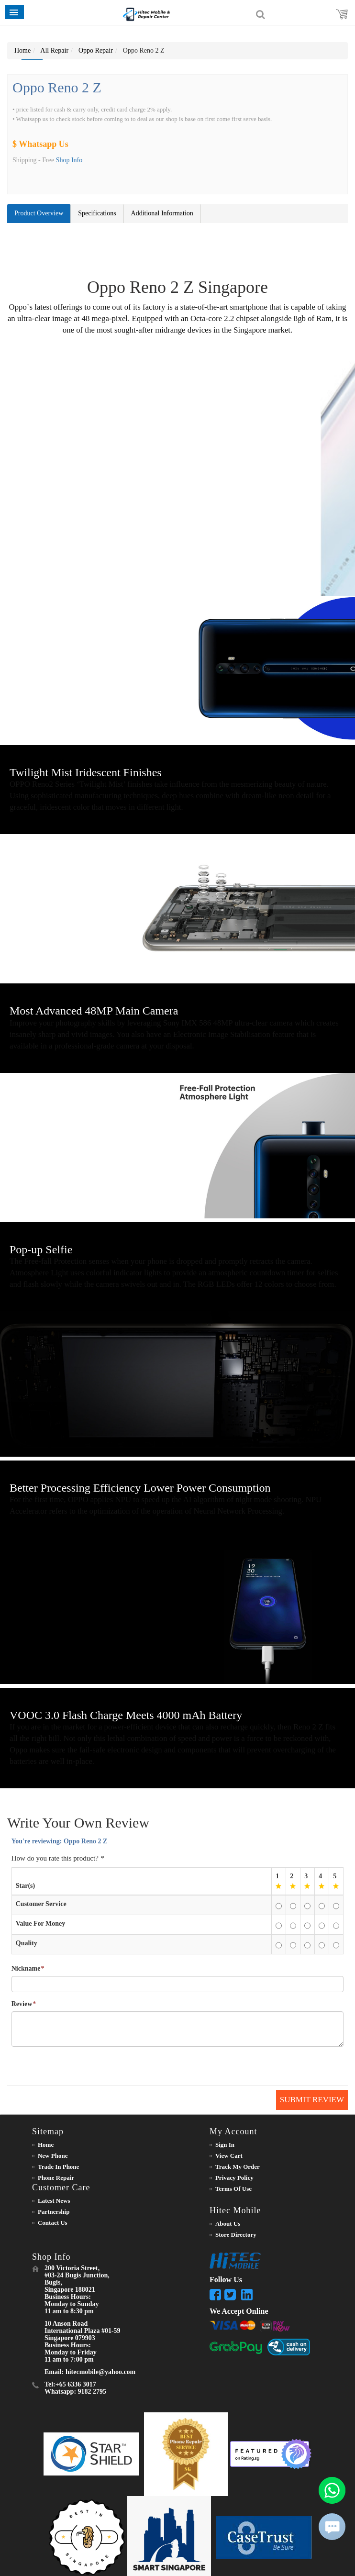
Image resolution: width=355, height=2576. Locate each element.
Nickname (26, 1969)
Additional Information (162, 213)
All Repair (54, 50)
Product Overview (38, 213)
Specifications (97, 213)
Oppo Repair (95, 50)
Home (22, 50)
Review (22, 2004)
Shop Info (69, 160)
